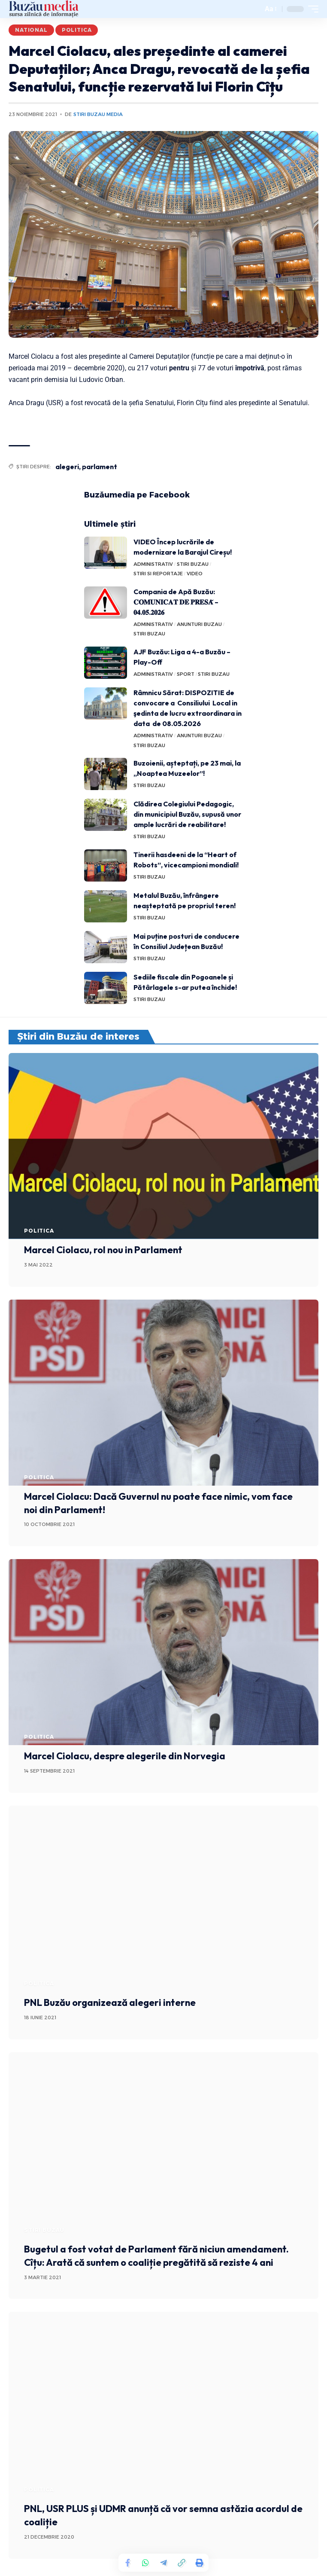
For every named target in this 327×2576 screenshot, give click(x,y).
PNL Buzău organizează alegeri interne (110, 2002)
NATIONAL (31, 30)
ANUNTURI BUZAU (199, 624)
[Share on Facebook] (127, 2563)
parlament (99, 466)
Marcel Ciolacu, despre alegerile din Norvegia (124, 1756)
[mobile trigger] (311, 9)
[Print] (200, 2563)
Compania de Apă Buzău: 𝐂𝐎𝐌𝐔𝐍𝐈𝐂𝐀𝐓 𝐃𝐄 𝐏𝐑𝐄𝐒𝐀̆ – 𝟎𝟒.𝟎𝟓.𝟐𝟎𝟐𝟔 (175, 602)
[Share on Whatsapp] (145, 2563)
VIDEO (195, 574)
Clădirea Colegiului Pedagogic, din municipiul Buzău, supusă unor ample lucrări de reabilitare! (187, 814)
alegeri (67, 466)
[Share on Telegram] (163, 2563)
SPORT (185, 674)
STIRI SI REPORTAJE (158, 574)
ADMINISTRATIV (153, 564)
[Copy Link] (182, 2563)
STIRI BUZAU (193, 564)
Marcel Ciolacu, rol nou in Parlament (103, 1250)
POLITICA (77, 30)
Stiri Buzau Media (98, 114)
